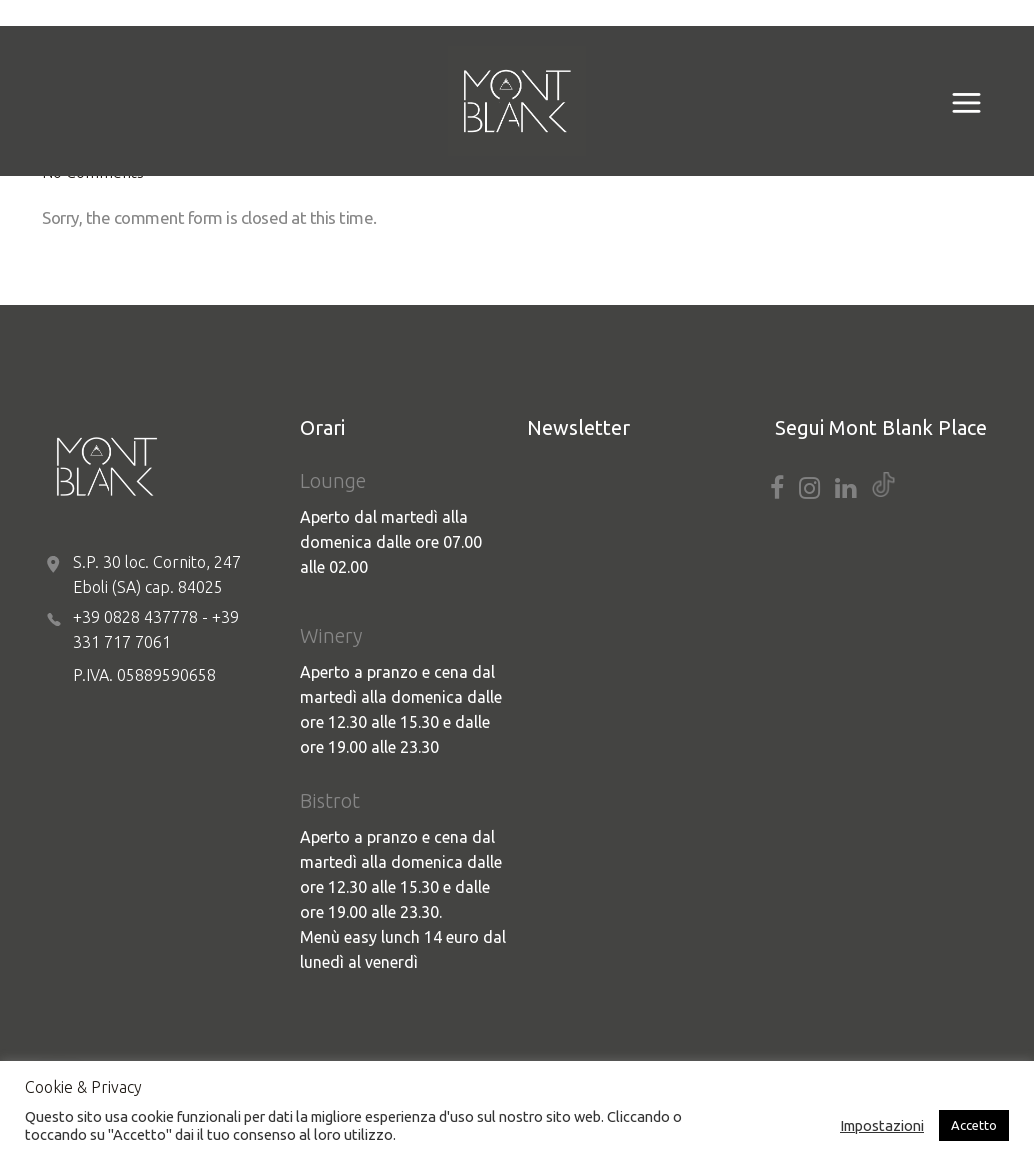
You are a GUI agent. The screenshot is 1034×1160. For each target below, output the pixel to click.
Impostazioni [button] (882, 1125)
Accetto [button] (974, 1125)
